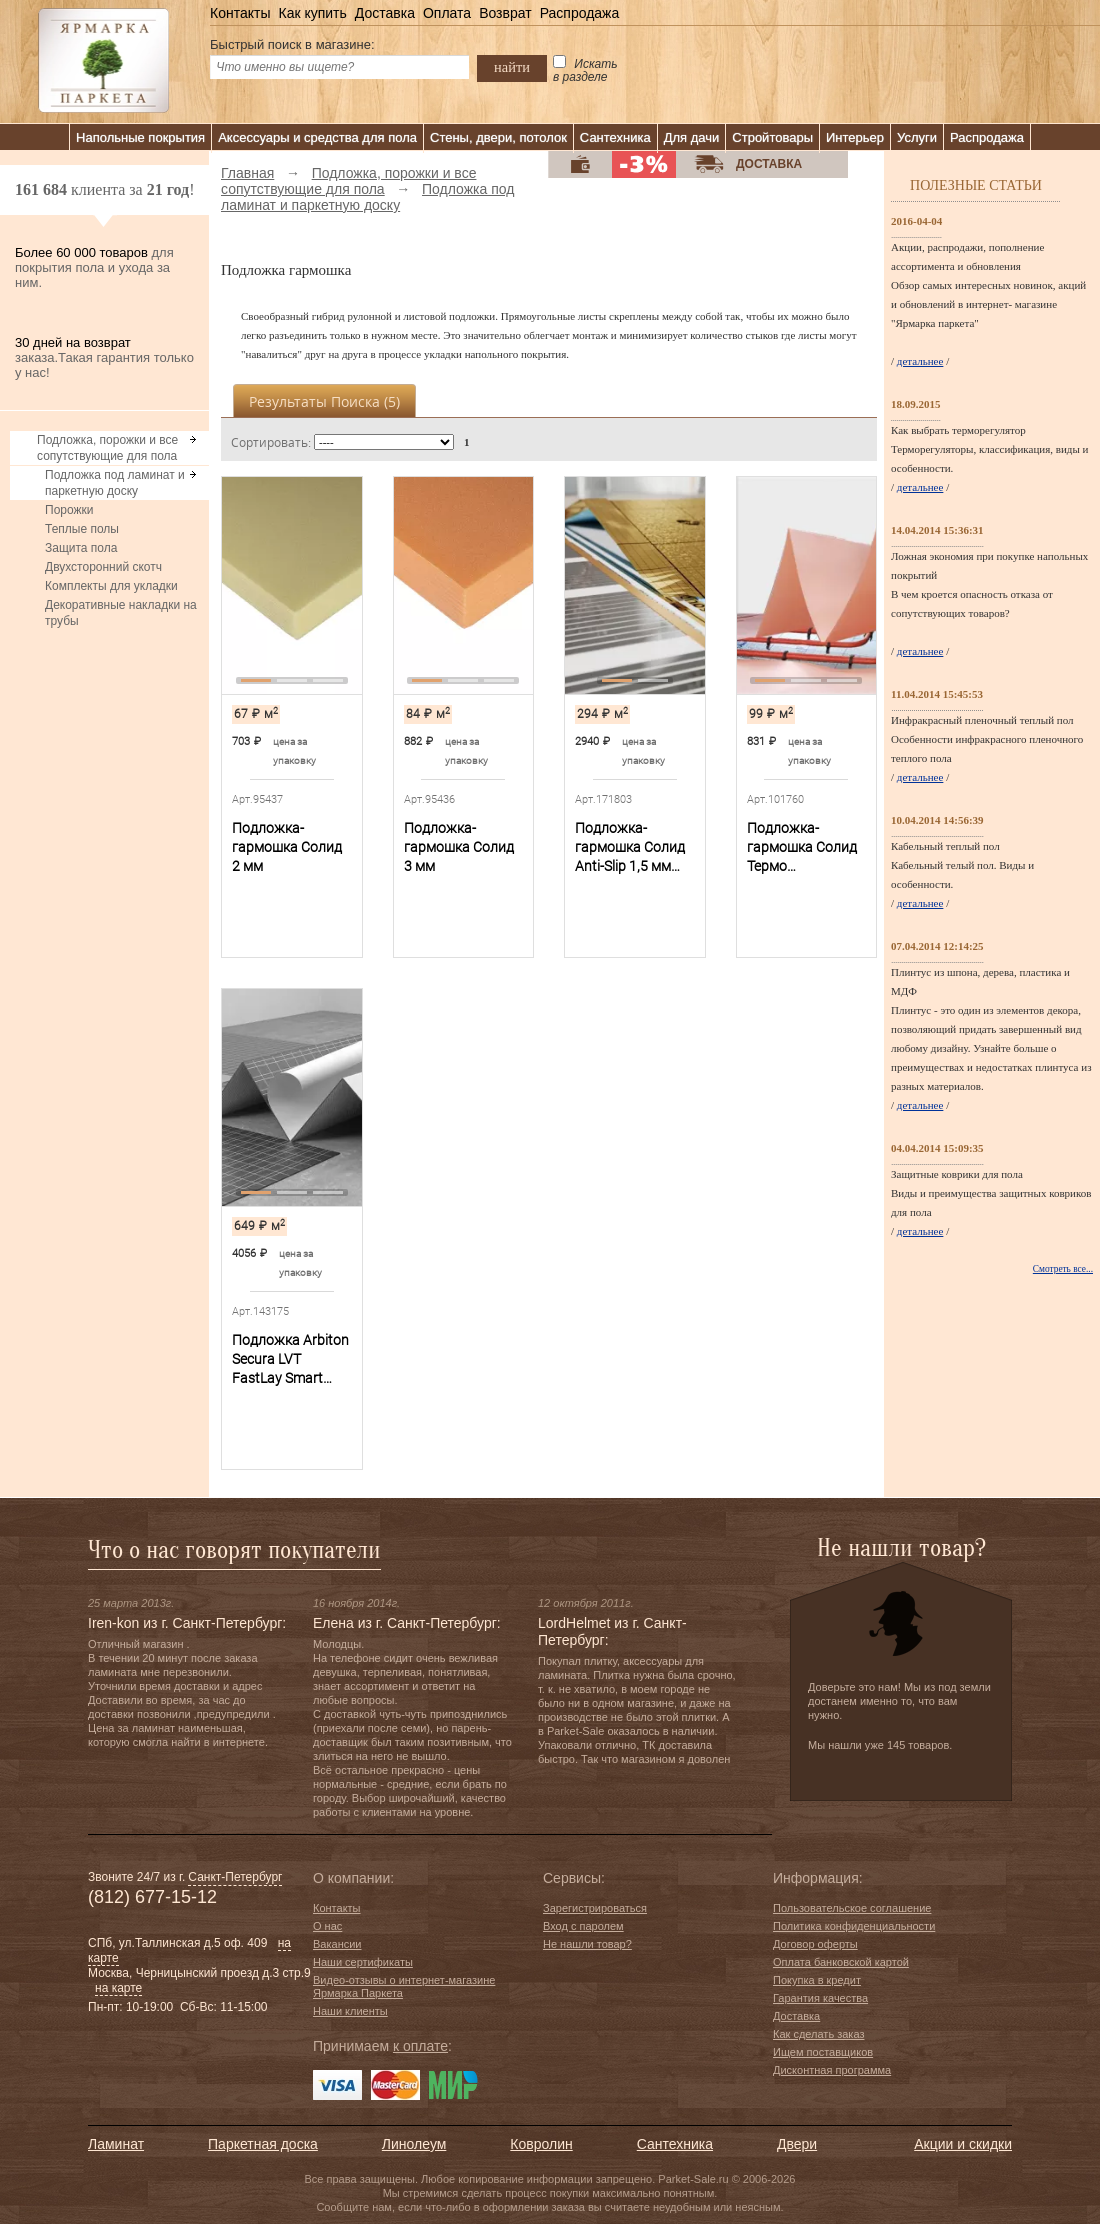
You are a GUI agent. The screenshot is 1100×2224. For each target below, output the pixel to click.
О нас (327, 1926)
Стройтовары (772, 137)
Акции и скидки (963, 2144)
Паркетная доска (263, 2144)
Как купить (312, 13)
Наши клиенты (350, 2011)
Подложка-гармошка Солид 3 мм (459, 847)
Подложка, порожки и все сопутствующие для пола (107, 448)
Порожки (69, 510)
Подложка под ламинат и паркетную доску (115, 483)
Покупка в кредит (817, 1980)
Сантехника (615, 137)
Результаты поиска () (324, 401)
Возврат (505, 13)
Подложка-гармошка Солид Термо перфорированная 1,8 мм (803, 848)
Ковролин (541, 2144)
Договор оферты (815, 1944)
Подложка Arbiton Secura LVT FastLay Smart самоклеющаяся (290, 1360)
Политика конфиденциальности (854, 1926)
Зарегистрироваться (595, 1908)
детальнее (920, 361)
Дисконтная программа (832, 2070)
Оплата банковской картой (841, 1962)
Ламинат (116, 2144)
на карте (118, 1988)
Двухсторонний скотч (103, 567)
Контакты (240, 13)
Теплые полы (82, 529)
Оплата (447, 13)
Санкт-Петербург (235, 1877)
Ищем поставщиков (823, 2052)
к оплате (420, 2046)
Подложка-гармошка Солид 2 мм (287, 847)
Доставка (385, 13)
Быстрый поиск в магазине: (292, 44)
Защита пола (81, 548)
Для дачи (692, 137)
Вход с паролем (583, 1926)
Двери (797, 2144)
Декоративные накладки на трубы (121, 613)
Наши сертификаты (363, 1962)
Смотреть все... (1063, 1269)
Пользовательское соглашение (852, 1908)
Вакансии (337, 1944)
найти (512, 67)
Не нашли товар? (587, 1944)
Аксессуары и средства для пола (317, 137)
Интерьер (855, 137)
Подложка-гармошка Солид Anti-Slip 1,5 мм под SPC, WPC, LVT (634, 848)
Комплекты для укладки (111, 586)
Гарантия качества (820, 1998)
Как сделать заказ (818, 2034)
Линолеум (414, 2144)
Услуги (917, 137)
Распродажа (580, 13)
